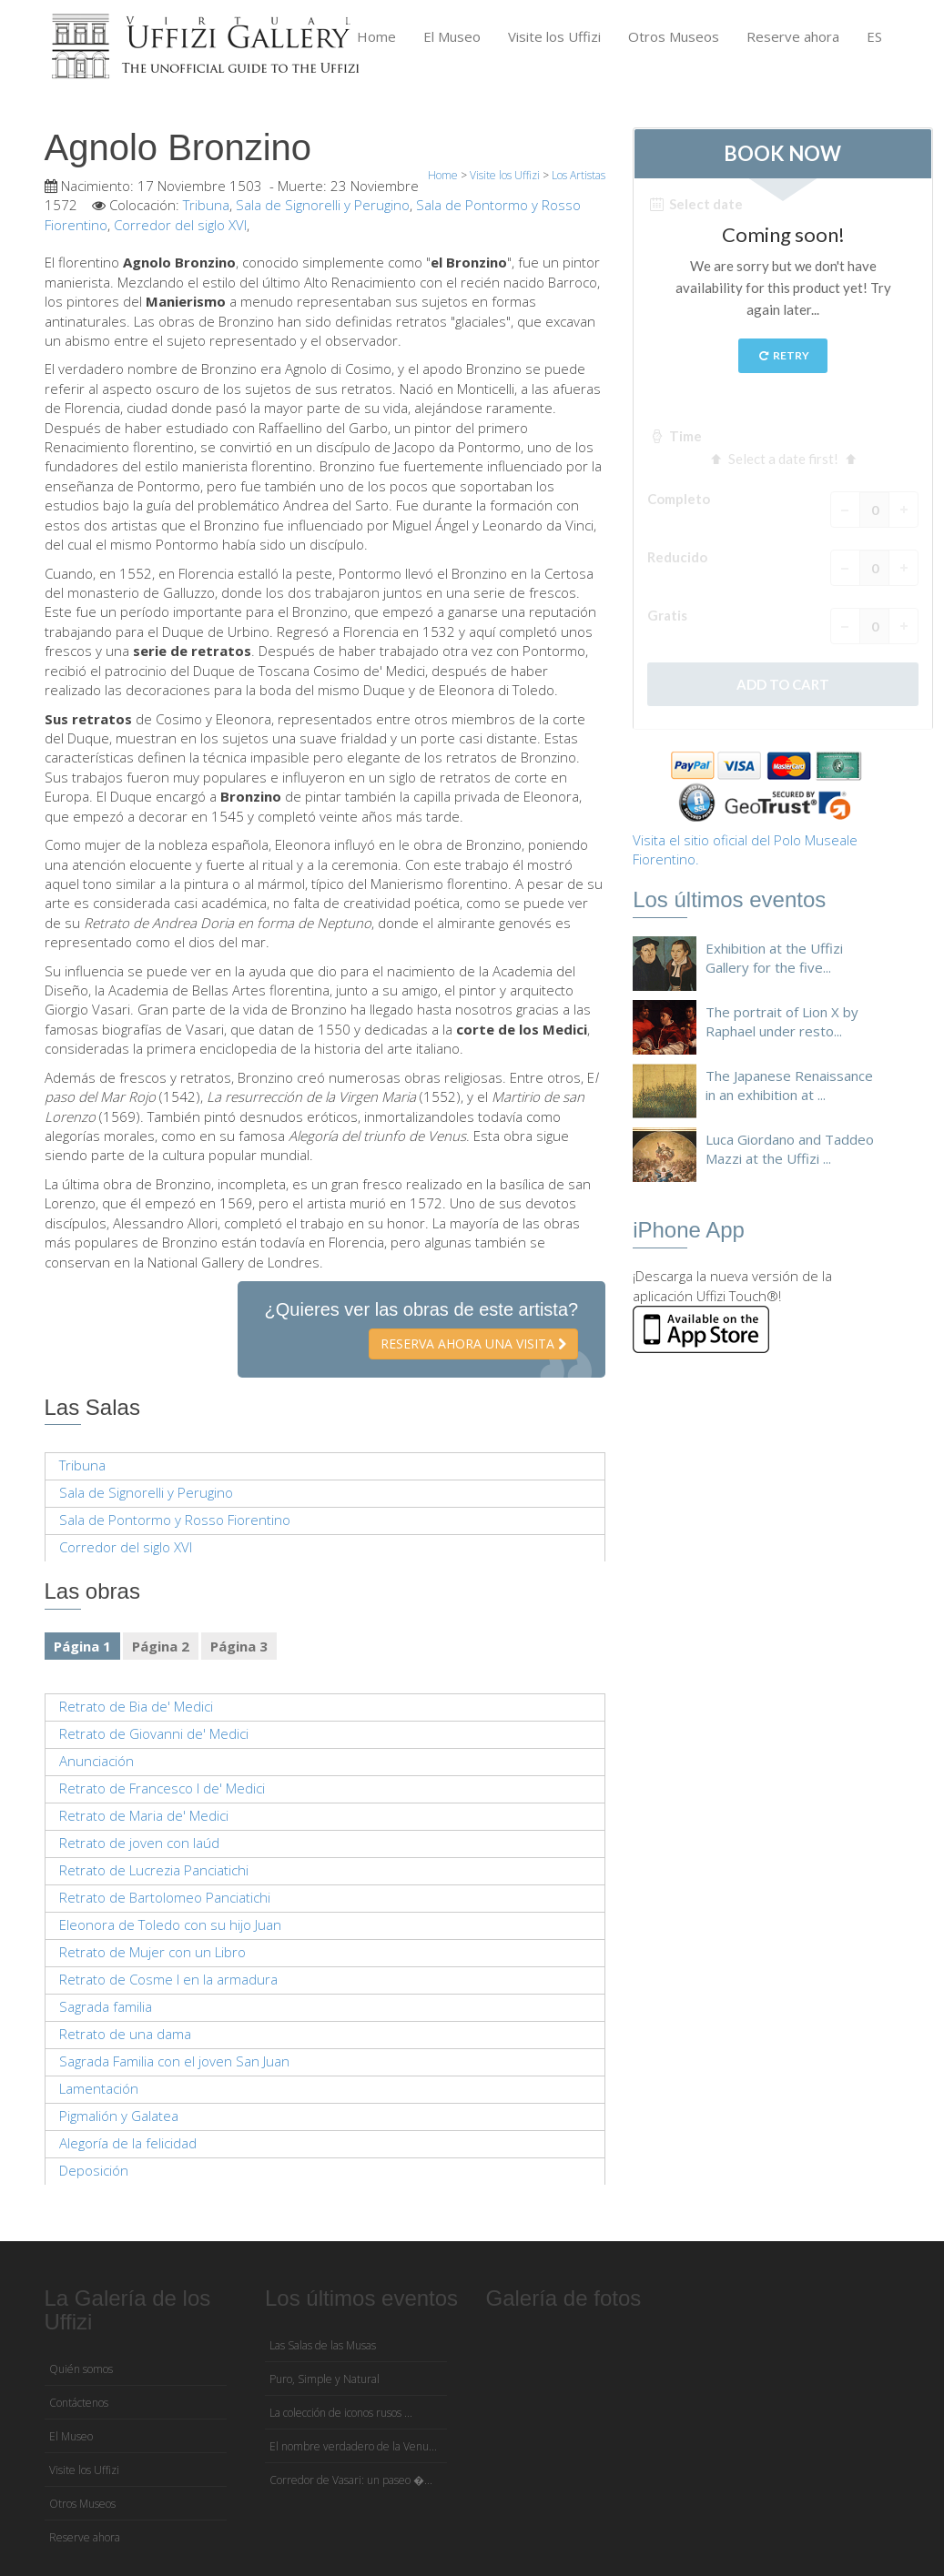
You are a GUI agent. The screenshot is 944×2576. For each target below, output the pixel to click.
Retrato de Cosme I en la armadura (168, 1979)
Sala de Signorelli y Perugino (323, 205)
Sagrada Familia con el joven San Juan (174, 2061)
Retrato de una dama (125, 2034)
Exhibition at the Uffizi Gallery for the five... (774, 957)
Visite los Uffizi (554, 36)
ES (874, 36)
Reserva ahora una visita (473, 1343)
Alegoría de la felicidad (128, 2143)
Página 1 (82, 1646)
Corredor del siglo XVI (180, 225)
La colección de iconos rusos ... (340, 2412)
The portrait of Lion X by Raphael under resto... (781, 1021)
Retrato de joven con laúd (139, 1843)
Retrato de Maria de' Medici (143, 1815)
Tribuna (206, 205)
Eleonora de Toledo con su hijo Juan (170, 1924)
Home (376, 36)
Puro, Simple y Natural (324, 2379)
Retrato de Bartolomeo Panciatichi (164, 1897)
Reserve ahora (792, 36)
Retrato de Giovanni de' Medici (154, 1733)
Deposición (93, 2170)
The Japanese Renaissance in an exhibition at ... (789, 1085)
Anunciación (96, 1761)
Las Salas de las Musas (322, 2345)
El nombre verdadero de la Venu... (353, 2446)
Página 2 (160, 1646)
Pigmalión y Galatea (118, 2115)
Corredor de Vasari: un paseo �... (350, 2480)
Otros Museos (673, 36)
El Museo (452, 36)
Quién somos (81, 2369)
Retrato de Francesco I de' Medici (162, 1788)
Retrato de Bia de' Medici (136, 1706)
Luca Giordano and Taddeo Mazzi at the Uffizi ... (789, 1148)
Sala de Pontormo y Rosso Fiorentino (174, 1519)
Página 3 (239, 1646)
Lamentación (98, 2088)
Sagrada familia (105, 2006)
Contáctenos (78, 2402)
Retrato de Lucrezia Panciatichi (154, 1870)
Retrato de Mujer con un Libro (152, 1952)
